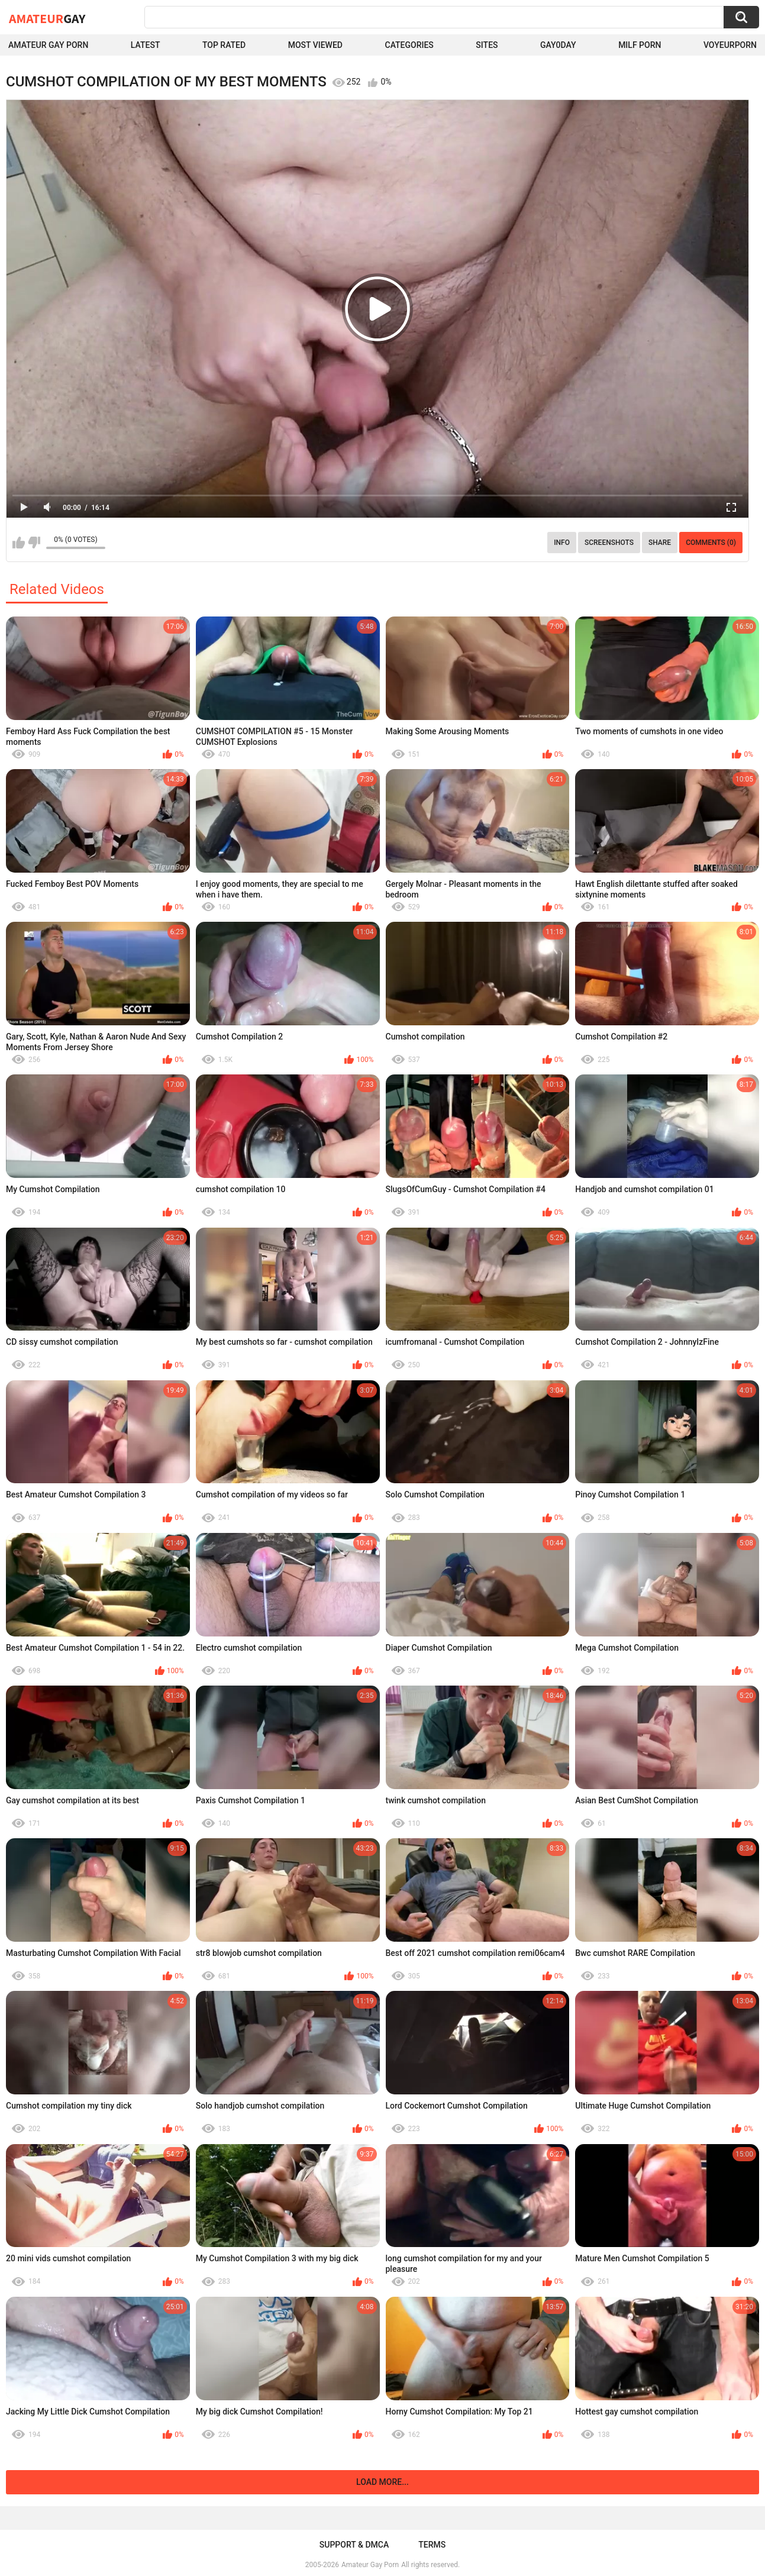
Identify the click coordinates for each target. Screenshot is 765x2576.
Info (562, 542)
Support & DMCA (354, 2544)
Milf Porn (639, 45)
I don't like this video (34, 542)
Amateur (47, 18)
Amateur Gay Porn (48, 45)
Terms (432, 2544)
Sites (487, 45)
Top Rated (224, 45)
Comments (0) (711, 542)
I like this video (18, 542)
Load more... (382, 2482)
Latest (145, 45)
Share (659, 542)
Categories (409, 45)
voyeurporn (730, 45)
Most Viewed (315, 45)
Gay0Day (558, 45)
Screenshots (609, 542)
